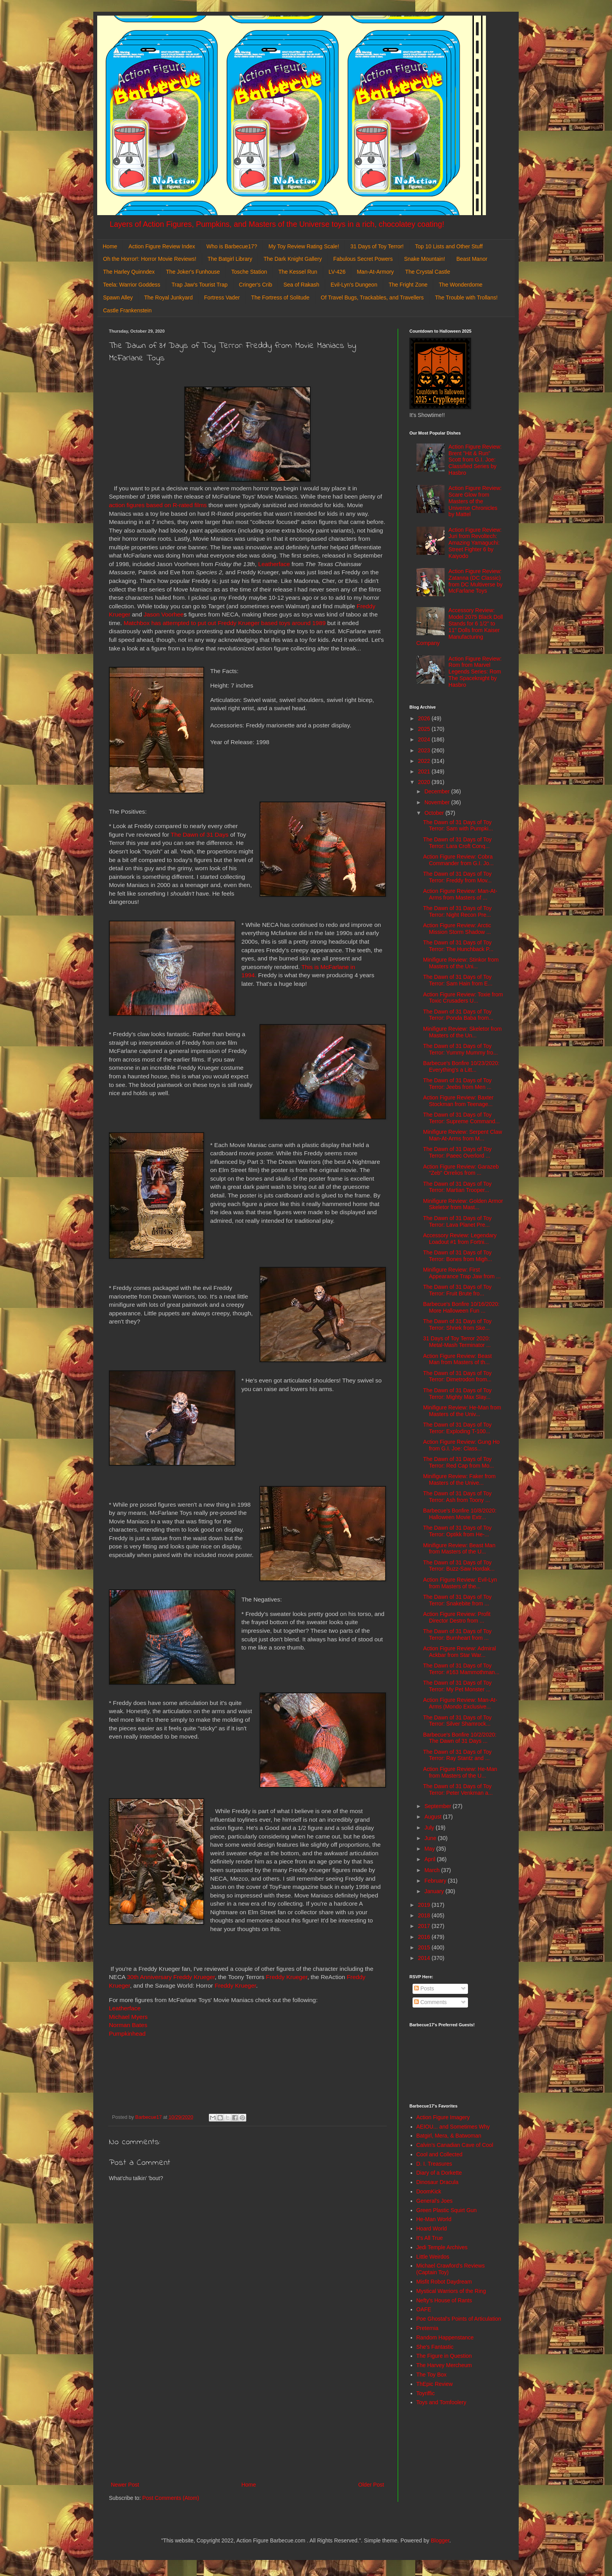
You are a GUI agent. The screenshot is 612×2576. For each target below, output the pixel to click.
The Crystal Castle (427, 272)
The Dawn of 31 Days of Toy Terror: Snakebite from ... (457, 1600)
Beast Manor (471, 259)
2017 (425, 1926)
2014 (425, 1958)
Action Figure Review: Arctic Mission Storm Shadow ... (457, 928)
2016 (425, 1937)
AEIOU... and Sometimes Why (453, 2127)
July (430, 1827)
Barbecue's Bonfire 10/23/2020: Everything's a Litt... (461, 1066)
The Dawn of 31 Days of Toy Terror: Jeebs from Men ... (457, 1083)
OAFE (423, 2309)
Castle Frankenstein (127, 310)
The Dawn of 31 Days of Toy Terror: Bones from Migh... (457, 1255)
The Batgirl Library (230, 259)
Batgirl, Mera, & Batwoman (449, 2135)
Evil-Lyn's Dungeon (354, 284)
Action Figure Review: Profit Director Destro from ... (457, 1617)
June (431, 1838)
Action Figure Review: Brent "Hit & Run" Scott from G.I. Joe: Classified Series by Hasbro (475, 460)
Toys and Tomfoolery (441, 2402)
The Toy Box (431, 2374)
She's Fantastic (435, 2347)
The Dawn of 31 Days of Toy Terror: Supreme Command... (461, 1118)
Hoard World (431, 2228)
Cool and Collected (439, 2154)
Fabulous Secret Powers (363, 259)
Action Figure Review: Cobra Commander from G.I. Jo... (458, 859)
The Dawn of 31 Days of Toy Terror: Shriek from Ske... (457, 1324)
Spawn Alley (118, 297)
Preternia (427, 2328)
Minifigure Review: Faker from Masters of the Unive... (459, 1479)
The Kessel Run (297, 272)
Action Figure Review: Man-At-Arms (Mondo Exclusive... (460, 1703)
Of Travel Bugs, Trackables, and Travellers (372, 297)
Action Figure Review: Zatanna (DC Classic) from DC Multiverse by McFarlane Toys (475, 581)
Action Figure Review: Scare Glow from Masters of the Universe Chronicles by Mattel (475, 501)
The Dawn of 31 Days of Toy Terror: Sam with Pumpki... (458, 825)
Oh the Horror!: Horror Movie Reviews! (149, 259)
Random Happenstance (445, 2337)
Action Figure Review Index (161, 246)
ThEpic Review (434, 2384)
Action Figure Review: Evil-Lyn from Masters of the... (460, 1583)
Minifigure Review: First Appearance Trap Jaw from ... (462, 1273)
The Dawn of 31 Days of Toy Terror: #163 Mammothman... (461, 1668)
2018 (425, 1915)
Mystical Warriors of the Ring (451, 2291)
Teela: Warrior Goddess (131, 284)
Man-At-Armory (375, 272)
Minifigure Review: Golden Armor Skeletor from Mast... (463, 1204)
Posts (424, 1988)
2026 (425, 718)
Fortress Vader (222, 297)
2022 (425, 761)
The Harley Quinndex (129, 272)
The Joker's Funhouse (193, 272)
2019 (425, 1905)
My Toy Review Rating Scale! (304, 246)
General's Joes (434, 2201)
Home (110, 246)
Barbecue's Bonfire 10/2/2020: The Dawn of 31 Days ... (459, 1738)
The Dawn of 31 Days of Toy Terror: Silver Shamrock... (457, 1720)
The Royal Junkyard (168, 297)
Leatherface (274, 564)
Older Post (371, 2485)
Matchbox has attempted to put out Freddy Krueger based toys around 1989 (225, 623)
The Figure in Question (444, 2356)
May (430, 1849)
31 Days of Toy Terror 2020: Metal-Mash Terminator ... (457, 1341)
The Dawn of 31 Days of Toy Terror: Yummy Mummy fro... (460, 1049)
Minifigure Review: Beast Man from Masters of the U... (459, 1548)
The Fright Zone (408, 284)
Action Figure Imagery (443, 2117)
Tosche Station (249, 272)
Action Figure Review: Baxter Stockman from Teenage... (458, 1100)
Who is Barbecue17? (231, 246)
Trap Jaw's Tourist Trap (200, 284)
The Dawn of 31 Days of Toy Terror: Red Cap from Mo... (458, 1462)
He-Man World (434, 2219)
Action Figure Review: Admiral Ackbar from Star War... (459, 1651)
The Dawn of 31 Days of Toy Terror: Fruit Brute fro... (457, 1290)
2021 (425, 771)
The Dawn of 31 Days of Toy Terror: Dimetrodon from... (457, 1376)
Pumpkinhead (127, 2033)
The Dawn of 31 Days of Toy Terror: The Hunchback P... (458, 945)
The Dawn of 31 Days (199, 834)
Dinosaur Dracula (437, 2182)
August (433, 1817)
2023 (425, 750)
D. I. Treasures (434, 2164)
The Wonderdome (460, 284)
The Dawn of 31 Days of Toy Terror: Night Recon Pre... (457, 911)
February (436, 1881)
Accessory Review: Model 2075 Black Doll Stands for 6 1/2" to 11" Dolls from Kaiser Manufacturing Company (459, 626)
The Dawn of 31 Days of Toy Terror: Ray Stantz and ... (457, 1755)
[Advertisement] (247, 2415)
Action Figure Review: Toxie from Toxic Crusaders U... (463, 997)
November (437, 802)
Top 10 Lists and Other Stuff (448, 246)
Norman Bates (128, 2025)
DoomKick (428, 2191)
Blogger (440, 2540)
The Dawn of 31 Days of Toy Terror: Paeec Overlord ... (457, 1152)
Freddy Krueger (286, 1977)
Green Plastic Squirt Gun (446, 2210)
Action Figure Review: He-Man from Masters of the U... (460, 1772)
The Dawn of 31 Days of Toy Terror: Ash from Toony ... (457, 1496)
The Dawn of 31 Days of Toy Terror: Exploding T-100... (457, 1428)
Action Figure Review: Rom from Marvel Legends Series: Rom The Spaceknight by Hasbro (475, 672)
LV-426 (337, 272)
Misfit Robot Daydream (444, 2281)
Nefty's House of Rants (444, 2300)
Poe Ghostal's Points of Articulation (458, 2319)
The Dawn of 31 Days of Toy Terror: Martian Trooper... (457, 1187)
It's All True (429, 2238)
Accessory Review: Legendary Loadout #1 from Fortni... (459, 1238)
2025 (425, 729)
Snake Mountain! (424, 259)
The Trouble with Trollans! (466, 297)
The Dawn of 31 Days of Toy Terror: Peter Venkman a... (458, 1789)
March (432, 1870)
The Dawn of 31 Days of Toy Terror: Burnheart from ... (457, 1634)
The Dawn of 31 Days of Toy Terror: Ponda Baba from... (458, 1014)
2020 (425, 782)
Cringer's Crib (255, 284)
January (434, 1891)
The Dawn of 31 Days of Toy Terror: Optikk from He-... (457, 1531)
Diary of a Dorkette (439, 2173)
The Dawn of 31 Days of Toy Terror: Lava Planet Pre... (457, 1221)
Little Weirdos (433, 2257)
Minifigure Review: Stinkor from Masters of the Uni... (461, 963)
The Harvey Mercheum (444, 2365)
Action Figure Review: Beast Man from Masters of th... (457, 1359)
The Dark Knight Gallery (292, 259)
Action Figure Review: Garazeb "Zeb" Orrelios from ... (461, 1169)
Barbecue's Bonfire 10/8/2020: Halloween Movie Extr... (459, 1513)
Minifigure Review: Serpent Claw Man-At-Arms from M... (462, 1135)
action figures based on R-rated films (158, 505)
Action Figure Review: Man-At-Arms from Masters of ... (460, 894)
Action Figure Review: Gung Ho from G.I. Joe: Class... (461, 1445)
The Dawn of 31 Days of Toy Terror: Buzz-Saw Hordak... (459, 1565)
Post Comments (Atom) (170, 2498)
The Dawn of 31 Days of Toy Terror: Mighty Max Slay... (457, 1393)
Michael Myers (128, 2016)
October (434, 813)
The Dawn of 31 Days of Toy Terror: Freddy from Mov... (457, 877)
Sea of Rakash (301, 284)
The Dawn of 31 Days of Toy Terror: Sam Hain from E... (458, 980)
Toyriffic (425, 2393)
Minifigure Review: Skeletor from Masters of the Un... (462, 1032)
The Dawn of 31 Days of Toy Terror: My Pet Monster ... (457, 1686)
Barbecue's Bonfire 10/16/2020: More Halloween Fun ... (461, 1307)
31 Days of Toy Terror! (377, 246)
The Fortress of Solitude (280, 297)
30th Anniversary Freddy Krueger (171, 1977)
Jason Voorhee (164, 614)
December (437, 791)
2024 (425, 739)
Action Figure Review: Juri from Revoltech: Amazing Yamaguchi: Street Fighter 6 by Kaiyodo (475, 543)
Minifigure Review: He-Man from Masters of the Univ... (462, 1410)
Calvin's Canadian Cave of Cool (454, 2145)
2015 (425, 1947)
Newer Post (125, 2485)
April (430, 1859)
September (438, 1806)
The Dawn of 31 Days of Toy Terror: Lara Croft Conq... (457, 842)
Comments (430, 2002)
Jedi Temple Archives (442, 2247)
